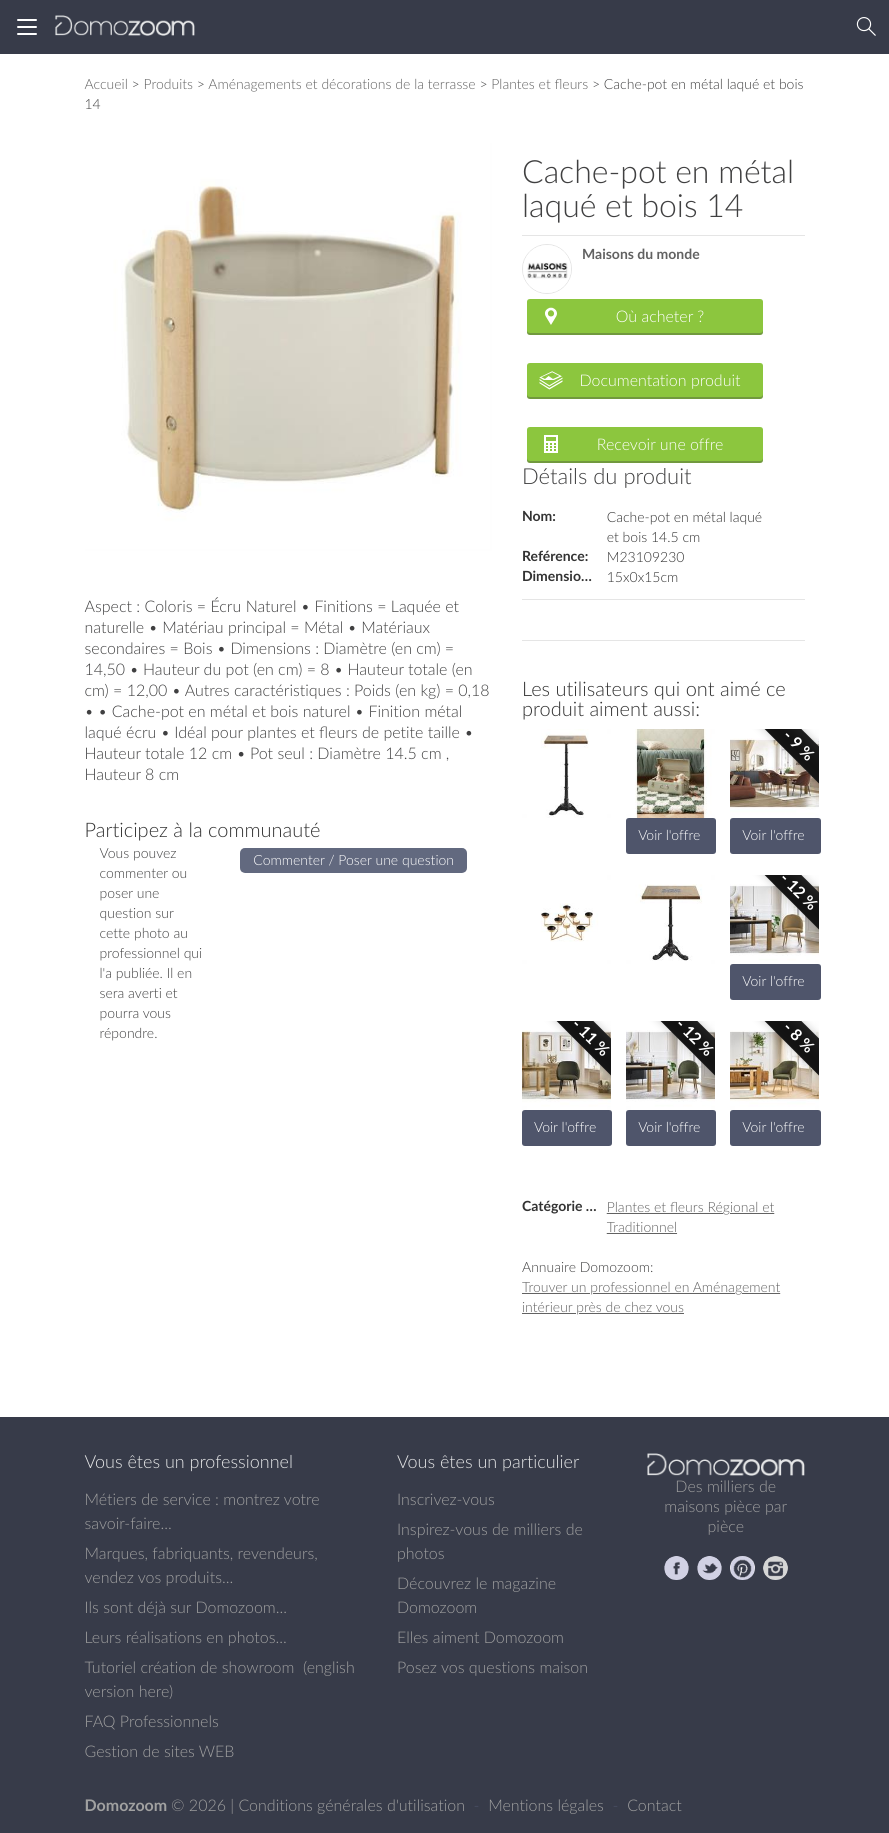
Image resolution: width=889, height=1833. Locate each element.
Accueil (106, 83)
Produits (168, 83)
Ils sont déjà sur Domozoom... (186, 1607)
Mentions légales (548, 1805)
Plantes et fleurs (539, 83)
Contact (654, 1805)
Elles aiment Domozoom (480, 1637)
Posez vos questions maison (492, 1667)
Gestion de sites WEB (160, 1751)
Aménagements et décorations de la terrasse (341, 83)
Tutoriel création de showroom (190, 1667)
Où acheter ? (660, 316)
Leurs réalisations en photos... (186, 1637)
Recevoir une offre (660, 444)
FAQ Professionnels (152, 1721)
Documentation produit (659, 380)
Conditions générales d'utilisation (353, 1805)
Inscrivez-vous (446, 1499)
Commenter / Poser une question (353, 859)
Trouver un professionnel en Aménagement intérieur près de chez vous (651, 1296)
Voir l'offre (669, 834)
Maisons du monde (641, 254)
